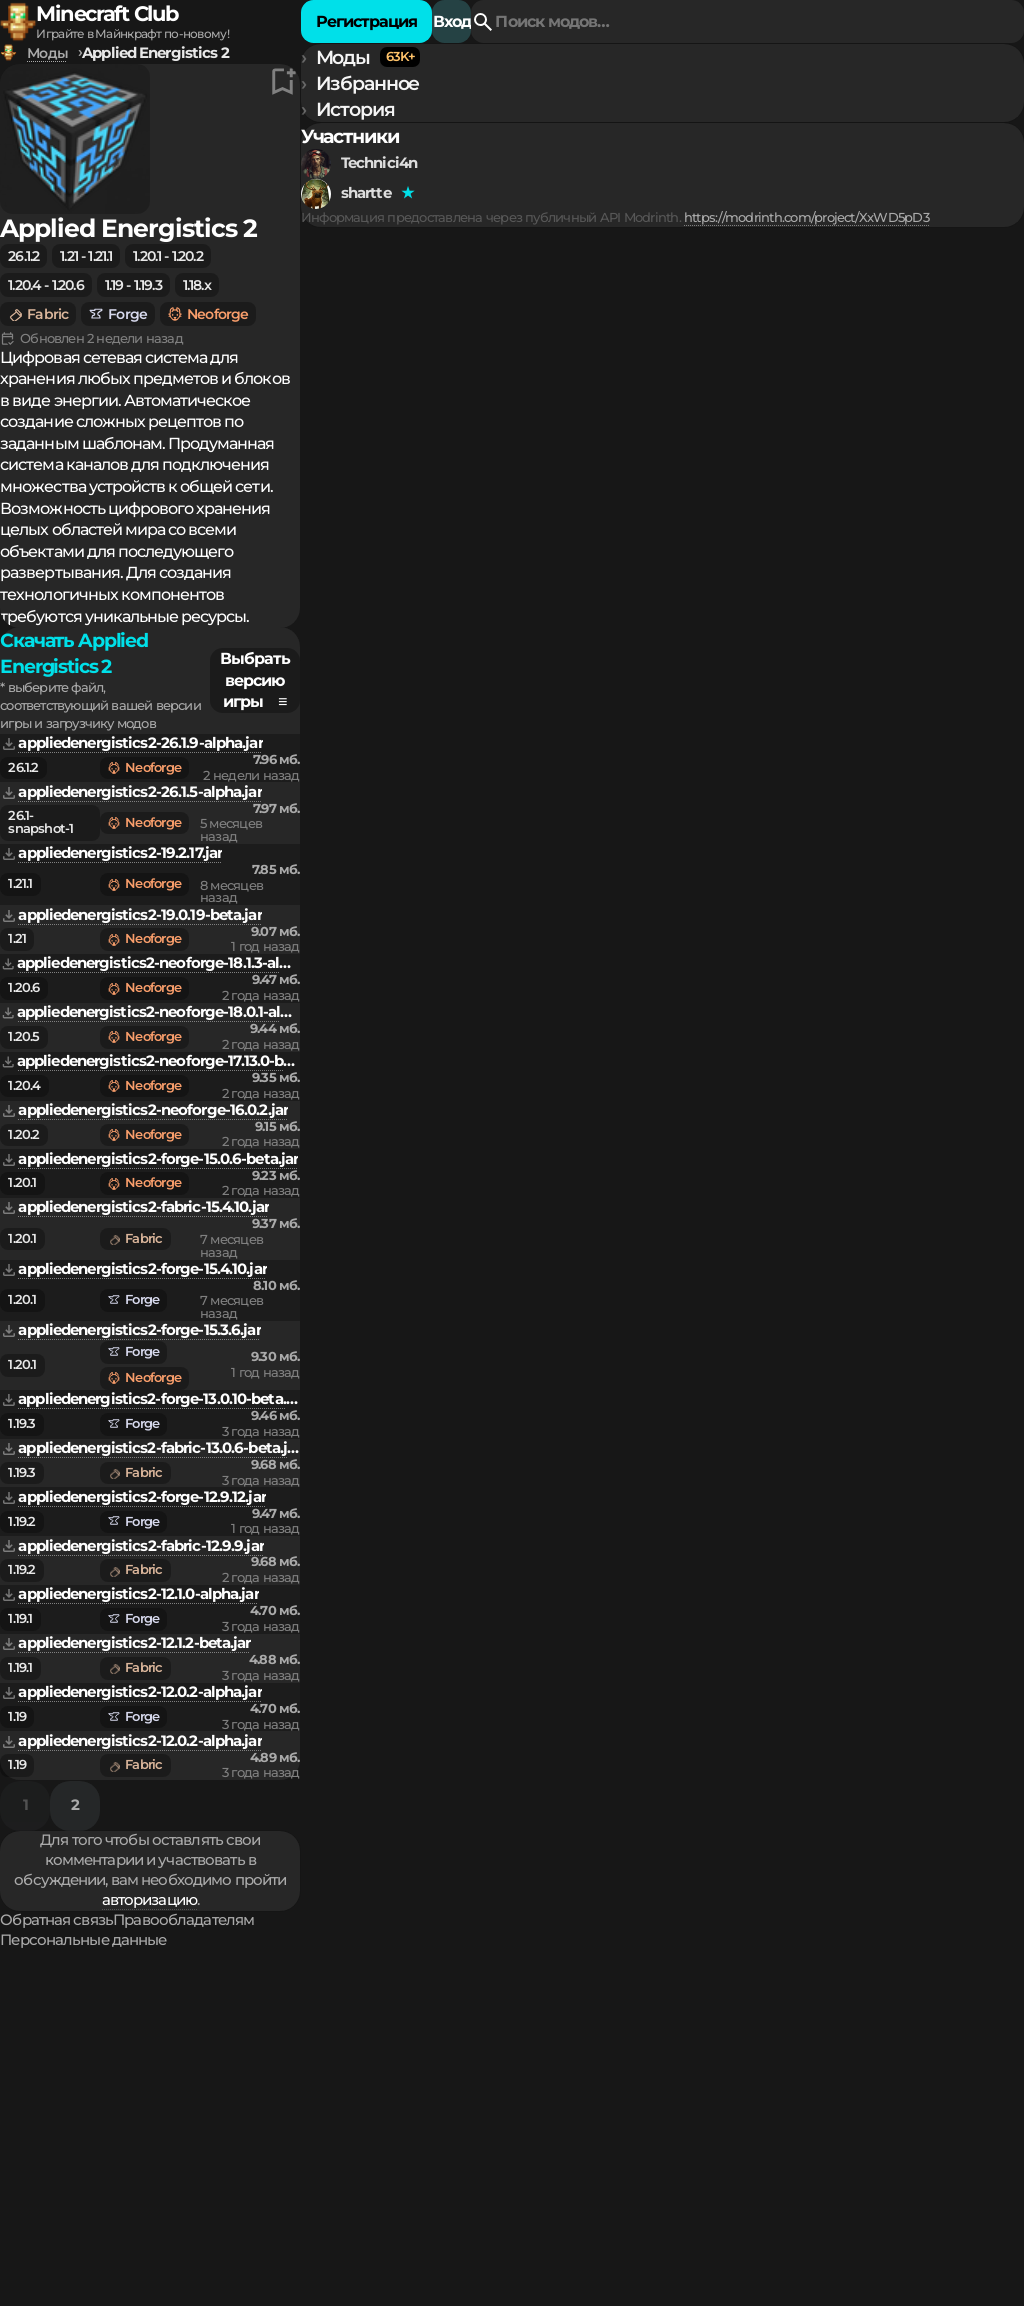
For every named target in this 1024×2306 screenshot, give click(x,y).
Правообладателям (528, 1880)
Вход (975, 36)
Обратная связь (386, 1880)
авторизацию (742, 1831)
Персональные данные (697, 1880)
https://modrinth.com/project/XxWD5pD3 (152, 362)
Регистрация (859, 36)
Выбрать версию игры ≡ (889, 472)
